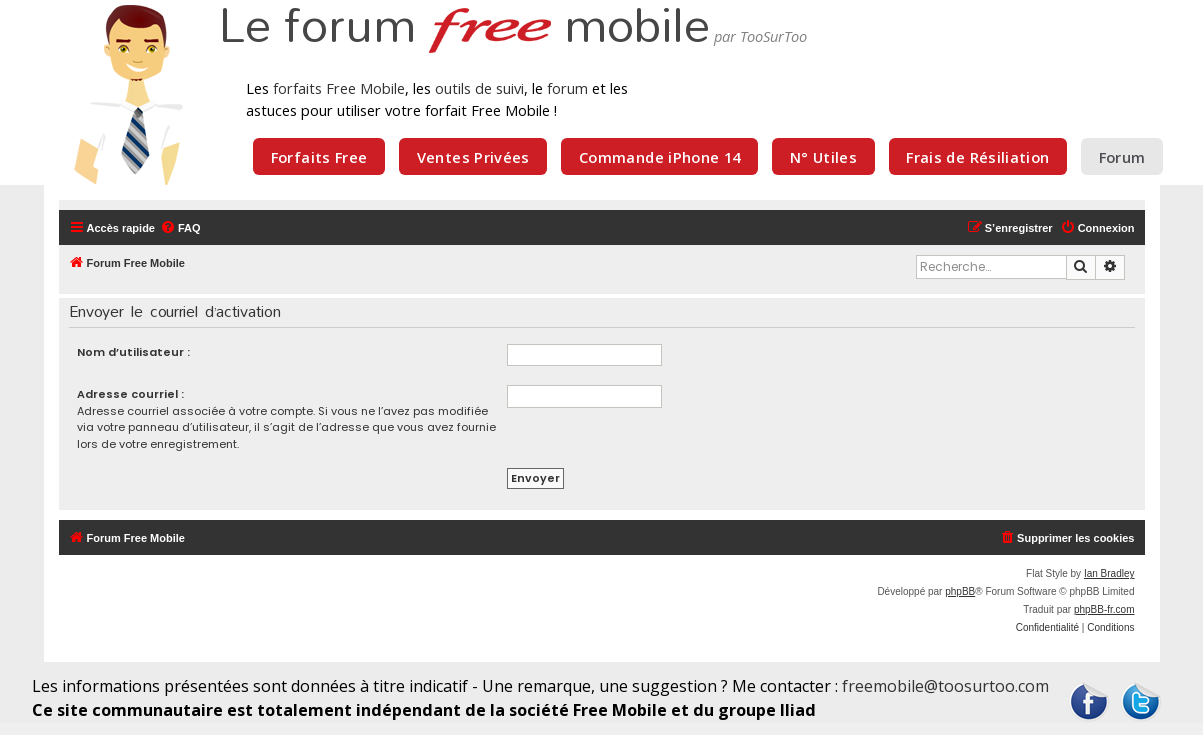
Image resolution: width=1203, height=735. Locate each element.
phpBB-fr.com (1104, 609)
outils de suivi (479, 88)
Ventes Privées (473, 157)
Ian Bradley (1109, 573)
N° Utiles (823, 157)
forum (567, 88)
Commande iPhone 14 (660, 157)
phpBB (960, 591)
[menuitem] (180, 228)
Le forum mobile (464, 28)
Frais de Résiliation (977, 157)
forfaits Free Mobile (339, 88)
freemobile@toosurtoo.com (945, 686)
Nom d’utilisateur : (133, 352)
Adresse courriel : (130, 394)
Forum (1122, 157)
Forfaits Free (319, 157)
